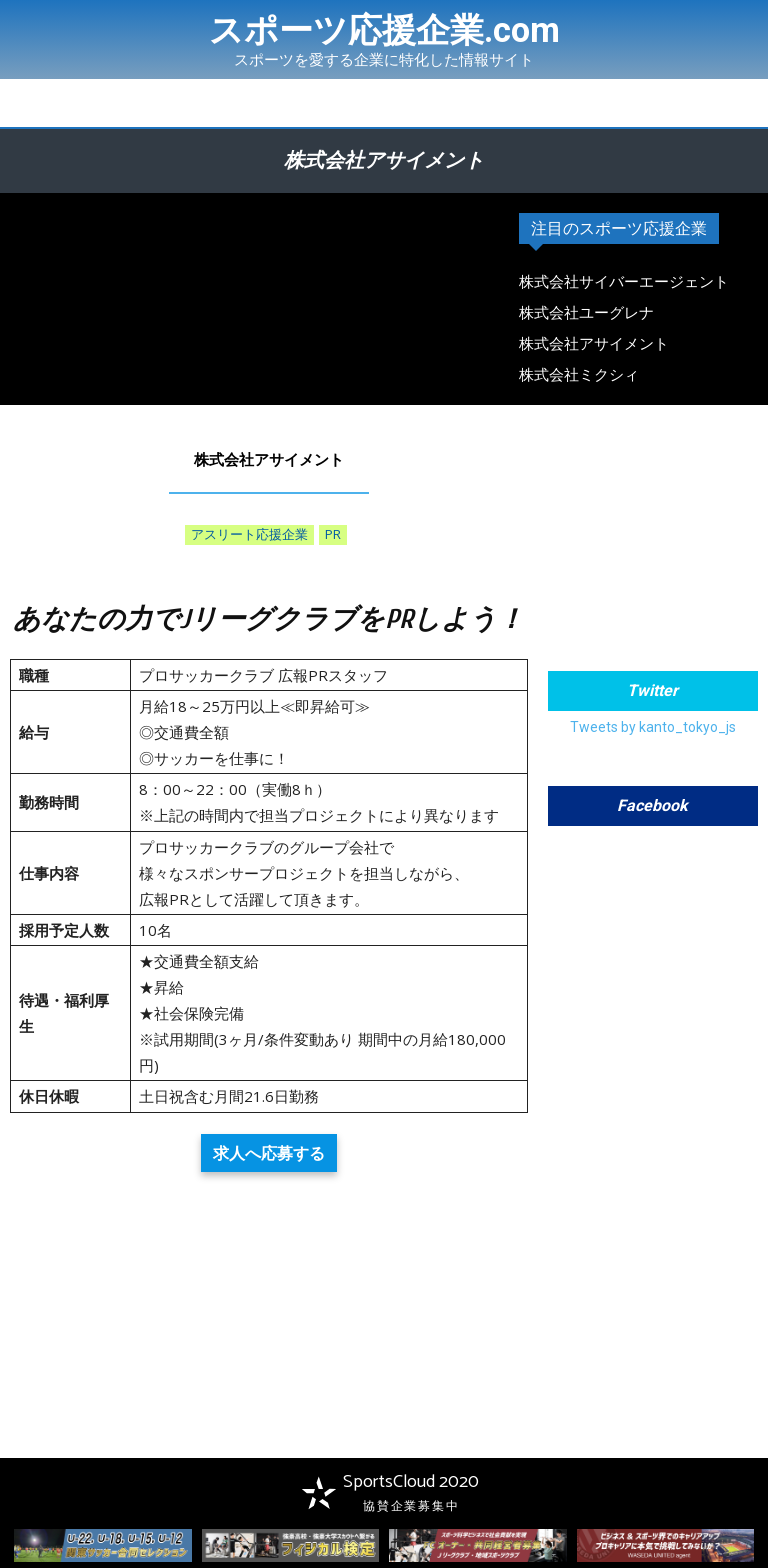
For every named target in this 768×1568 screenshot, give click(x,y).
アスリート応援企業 (249, 535)
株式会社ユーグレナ (586, 313)
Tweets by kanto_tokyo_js (653, 727)
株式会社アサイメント (594, 344)
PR (333, 535)
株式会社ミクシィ (579, 375)
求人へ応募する (269, 1153)
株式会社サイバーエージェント (624, 282)
